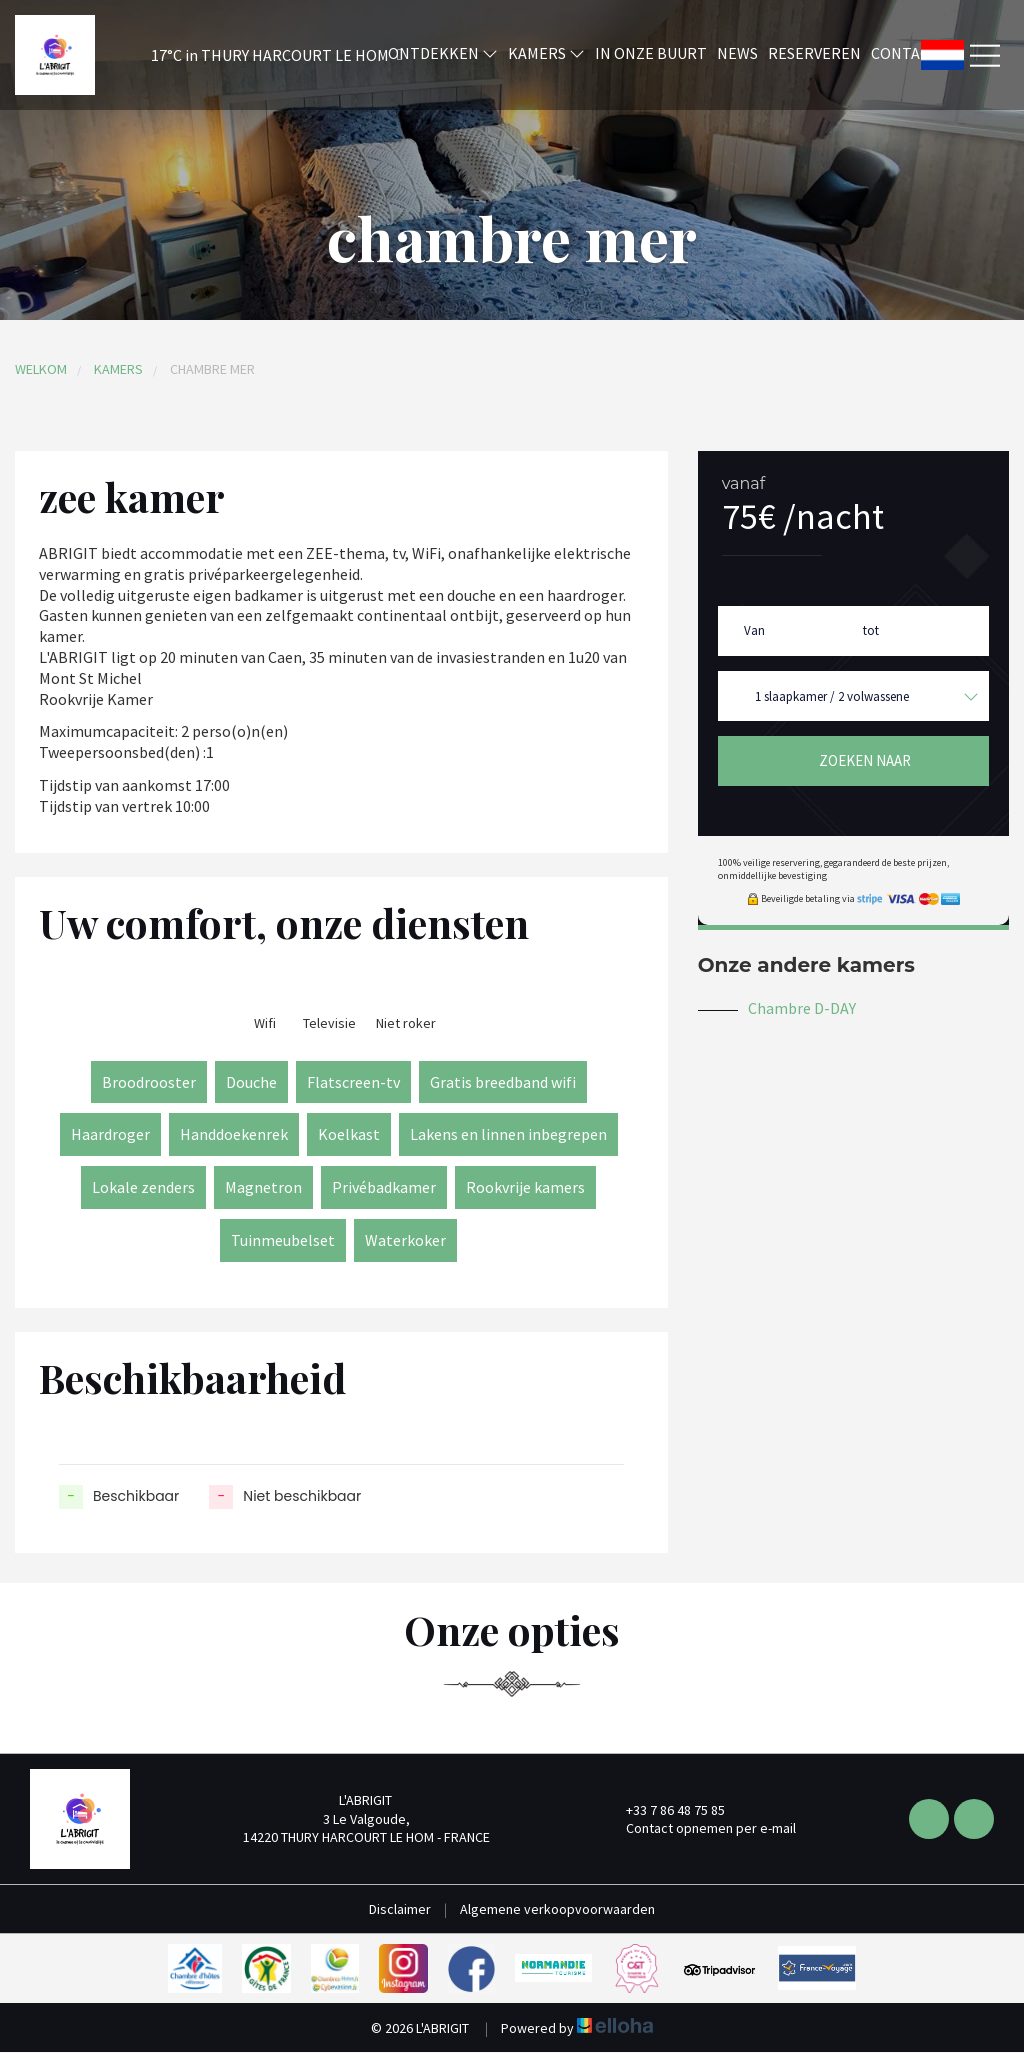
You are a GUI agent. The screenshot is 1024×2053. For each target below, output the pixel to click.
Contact (905, 53)
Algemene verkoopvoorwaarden (557, 1909)
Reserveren (814, 53)
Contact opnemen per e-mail (699, 1828)
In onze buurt (651, 53)
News (737, 53)
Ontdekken (443, 53)
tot (871, 630)
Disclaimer (400, 1909)
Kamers (546, 53)
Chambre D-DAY (802, 1008)
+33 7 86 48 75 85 (664, 1810)
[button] (250, 55)
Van (754, 630)
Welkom (41, 369)
